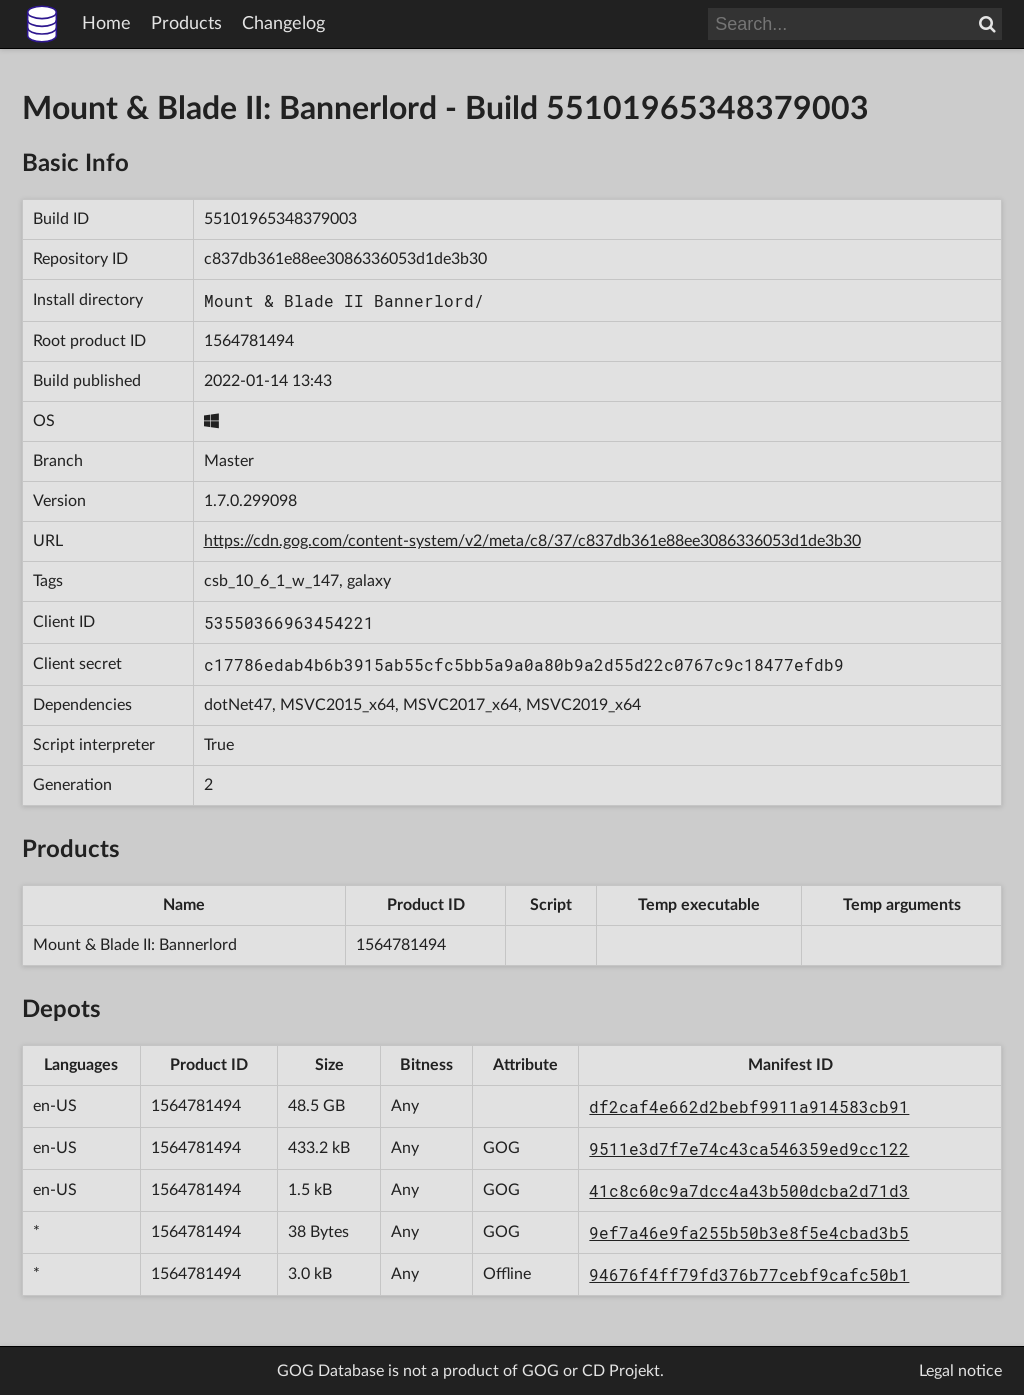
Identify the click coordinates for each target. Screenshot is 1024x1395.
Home (106, 24)
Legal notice (960, 1371)
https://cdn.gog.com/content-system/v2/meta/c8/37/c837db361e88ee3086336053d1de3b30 (532, 541)
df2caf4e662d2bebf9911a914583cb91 (749, 1106)
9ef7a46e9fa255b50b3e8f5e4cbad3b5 (749, 1232)
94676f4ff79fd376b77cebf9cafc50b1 (749, 1274)
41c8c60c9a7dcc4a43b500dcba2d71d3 (749, 1190)
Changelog (283, 24)
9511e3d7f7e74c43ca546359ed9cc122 (749, 1148)
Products (186, 24)
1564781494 (249, 341)
